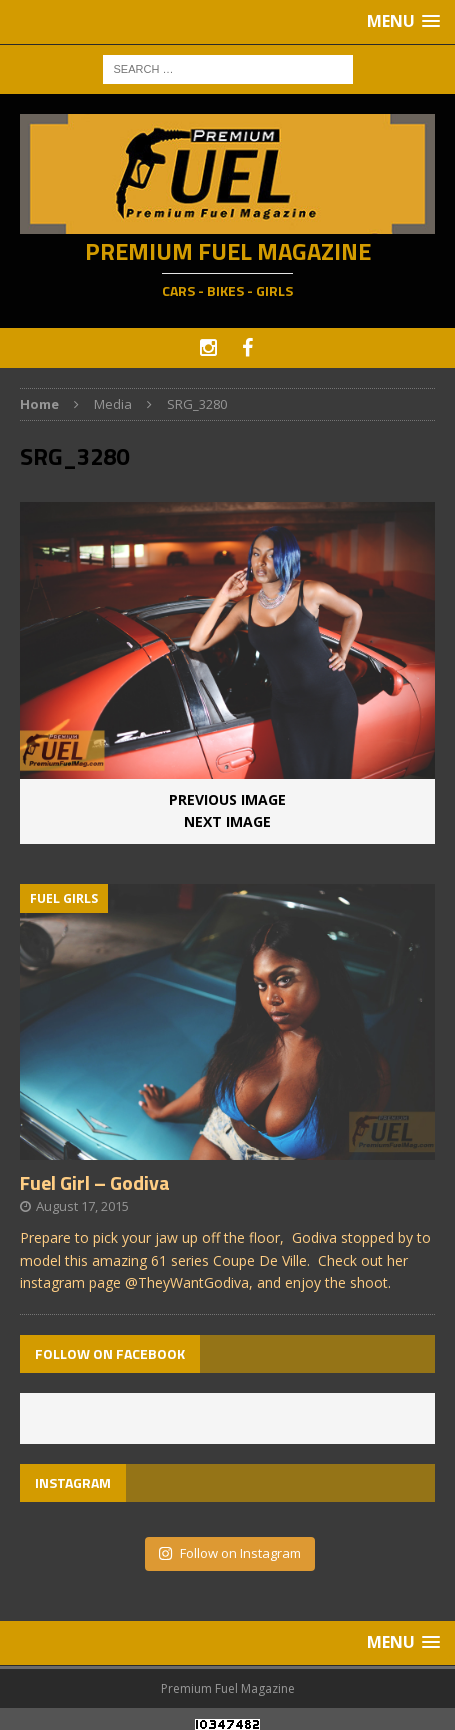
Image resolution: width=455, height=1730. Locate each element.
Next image (227, 821)
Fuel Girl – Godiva (95, 1182)
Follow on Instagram (229, 1553)
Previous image (227, 799)
